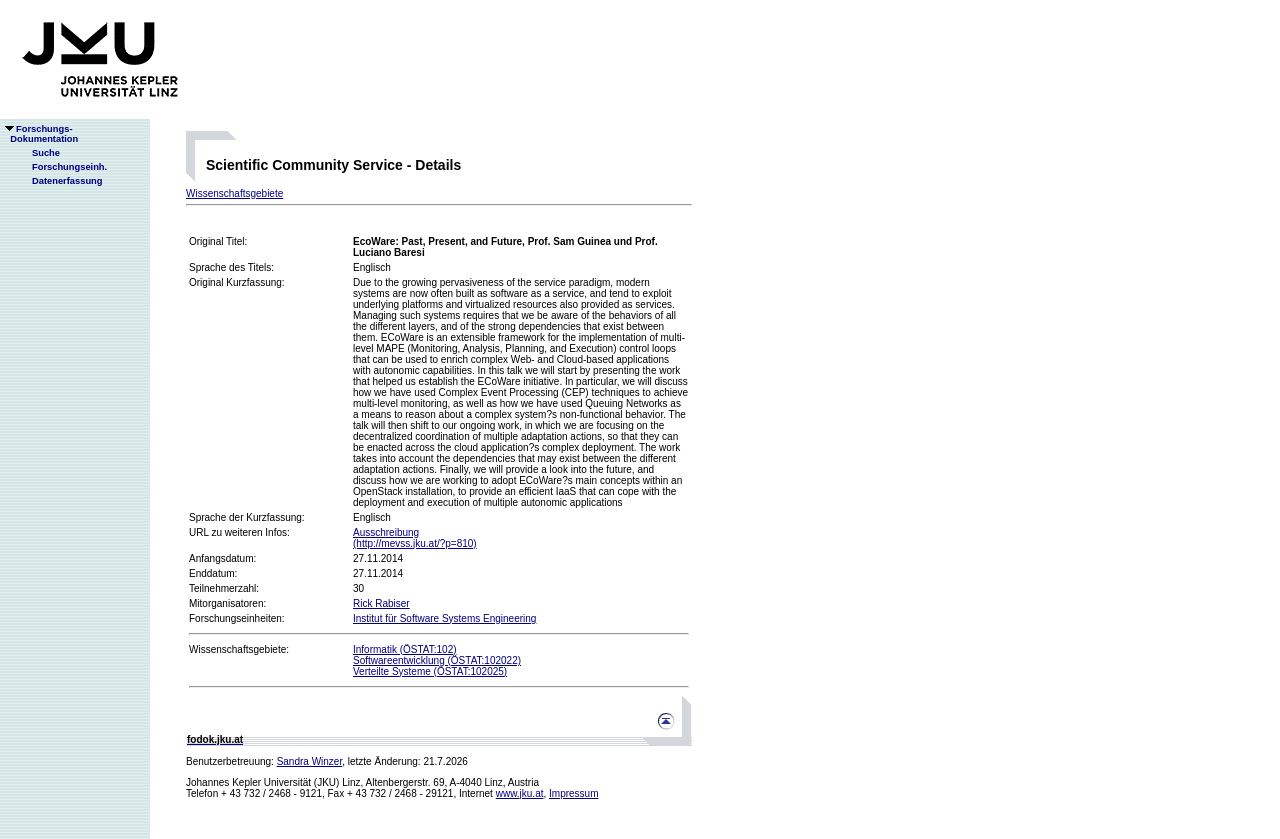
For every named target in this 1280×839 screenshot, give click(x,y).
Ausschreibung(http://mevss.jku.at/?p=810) (415, 538)
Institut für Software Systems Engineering (444, 618)
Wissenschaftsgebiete (234, 193)
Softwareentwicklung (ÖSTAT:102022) (437, 660)
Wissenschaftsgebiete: (239, 649)
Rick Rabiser (381, 603)
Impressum (573, 793)
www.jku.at (520, 793)
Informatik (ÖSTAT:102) (405, 649)
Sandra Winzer (310, 761)
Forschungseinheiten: (237, 618)
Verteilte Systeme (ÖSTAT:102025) (430, 671)
